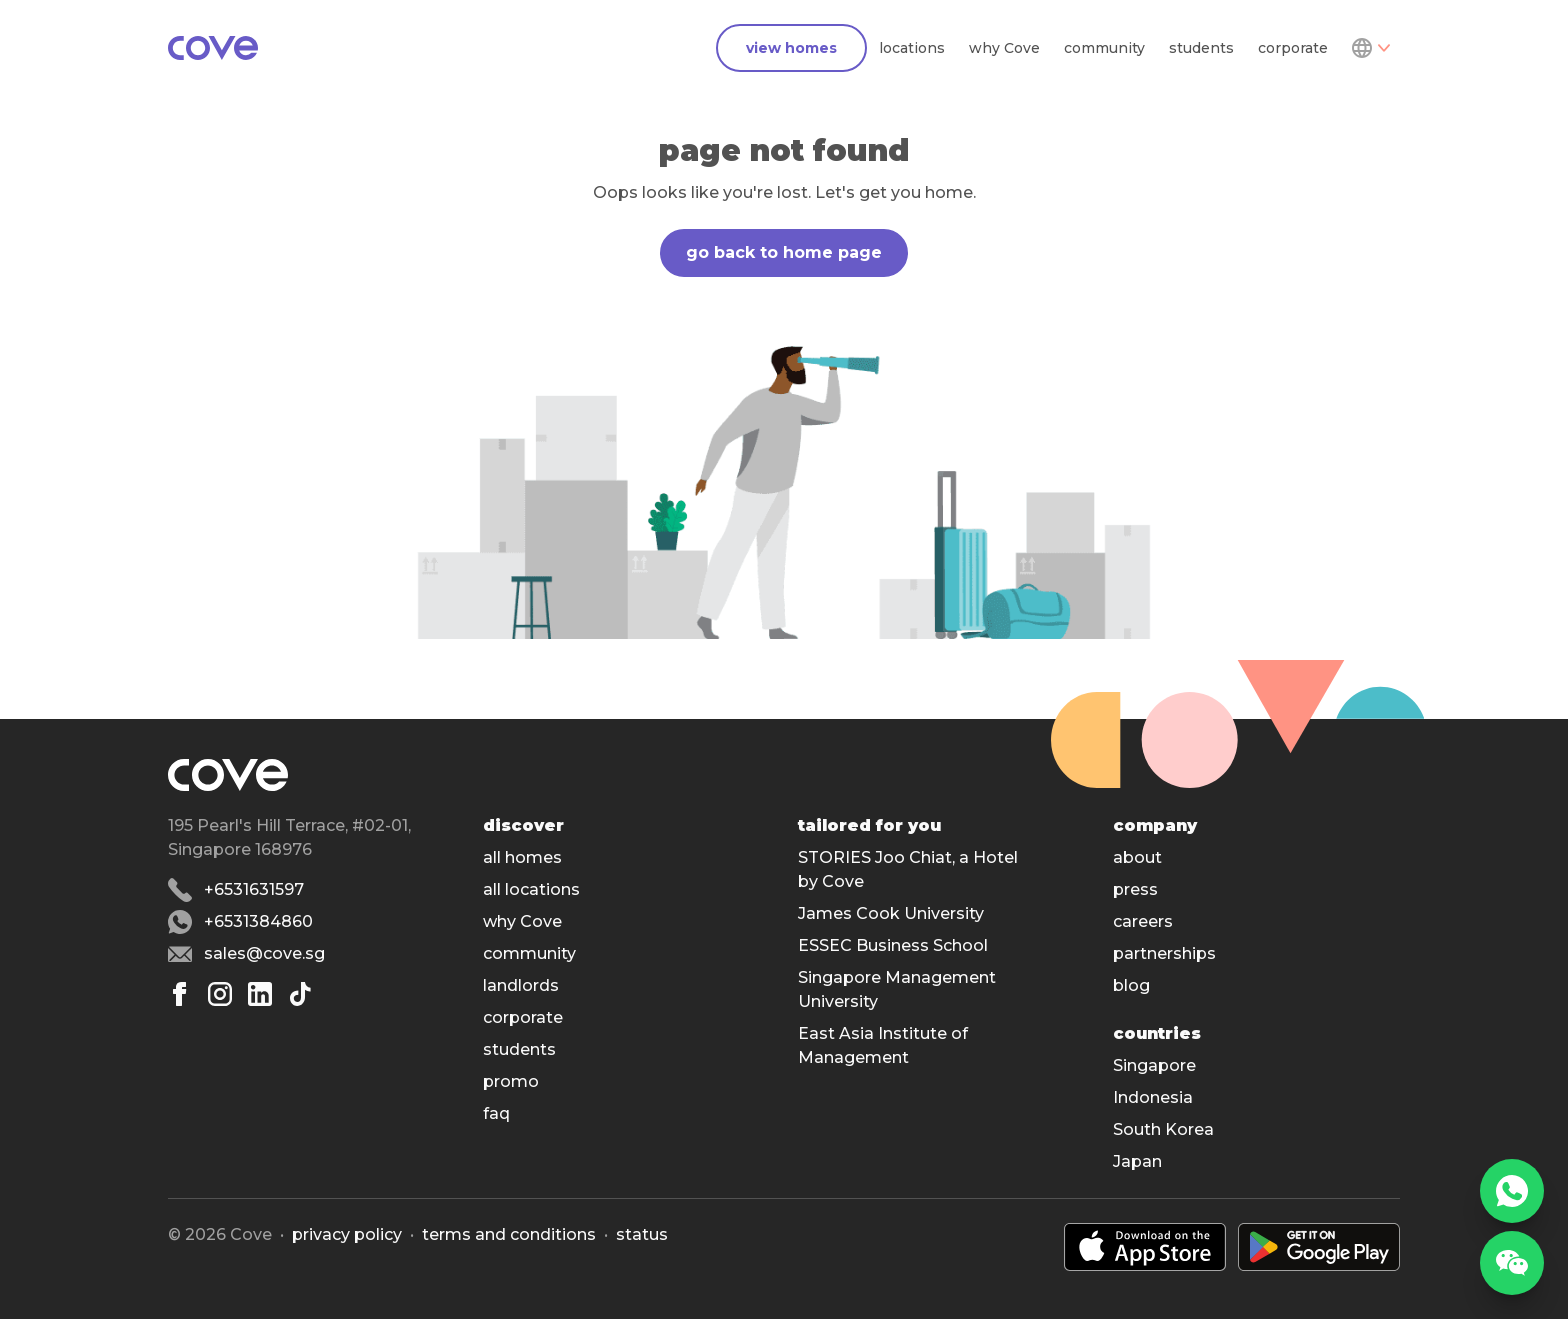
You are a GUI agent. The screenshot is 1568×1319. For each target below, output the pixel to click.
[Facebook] (180, 994)
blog (1131, 985)
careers (1143, 921)
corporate (1293, 48)
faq (496, 1113)
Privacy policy (347, 1234)
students (1201, 48)
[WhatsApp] (1512, 1191)
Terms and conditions (509, 1234)
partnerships (1164, 953)
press (1135, 889)
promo (511, 1081)
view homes (791, 48)
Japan (1137, 1161)
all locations (531, 889)
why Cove (1004, 48)
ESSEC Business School (893, 945)
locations (912, 48)
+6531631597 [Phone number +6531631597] (254, 889)
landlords (521, 985)
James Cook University (891, 913)
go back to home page (784, 252)
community (1104, 48)
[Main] (213, 48)
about (1137, 857)
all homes (522, 857)
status (642, 1234)
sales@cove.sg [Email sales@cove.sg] (264, 953)
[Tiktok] (300, 994)
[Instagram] (220, 994)
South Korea (1163, 1129)
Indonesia (1153, 1097)
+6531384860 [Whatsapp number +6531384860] (258, 921)
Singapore (1154, 1065)
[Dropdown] (1370, 48)
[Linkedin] (260, 994)
